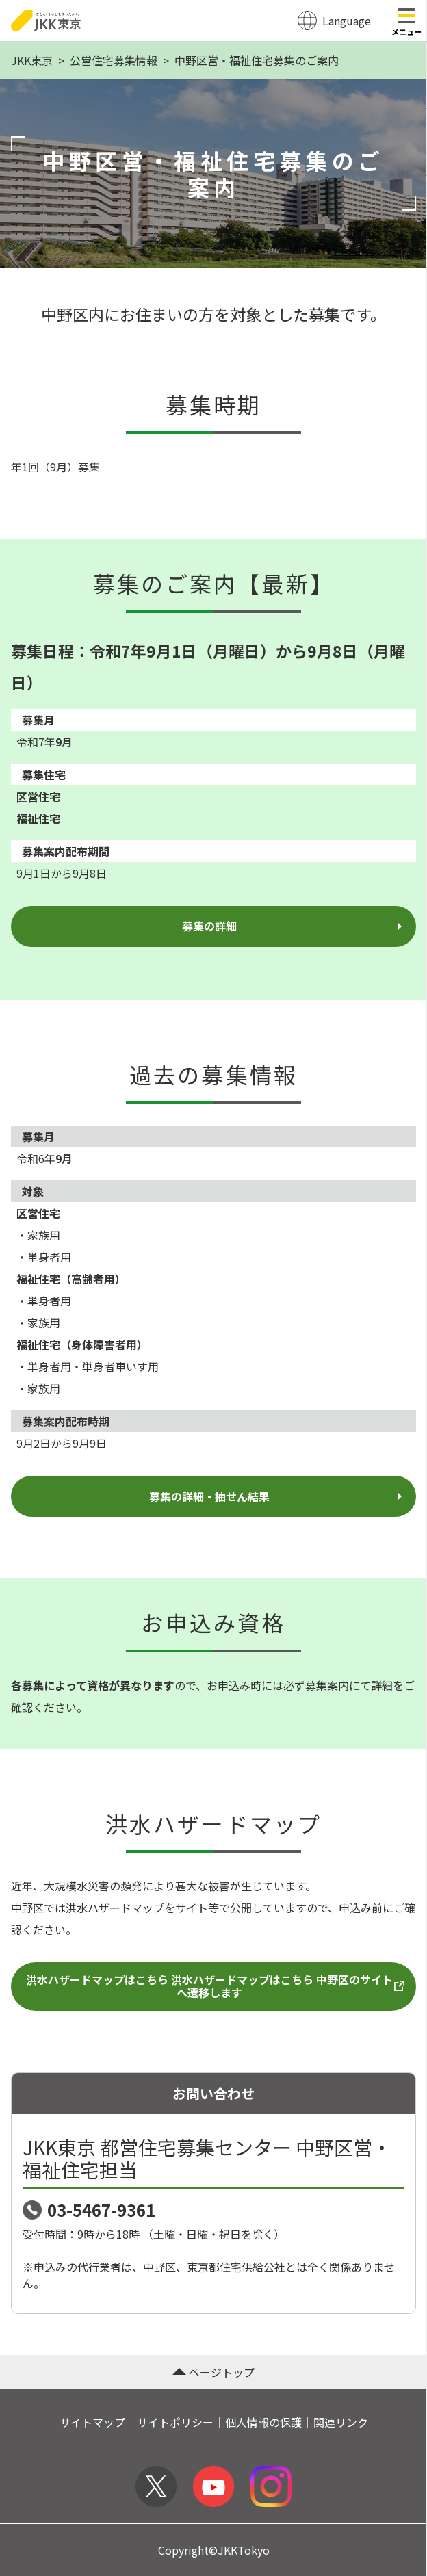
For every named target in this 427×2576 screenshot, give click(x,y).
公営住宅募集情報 (113, 60)
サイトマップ (92, 2422)
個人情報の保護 (263, 2422)
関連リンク (340, 2422)
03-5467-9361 (101, 2210)
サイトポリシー (175, 2422)
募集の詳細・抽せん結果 (277, 1496)
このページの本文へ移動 (213, 1)
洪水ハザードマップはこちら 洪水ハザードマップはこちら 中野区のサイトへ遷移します (215, 1986)
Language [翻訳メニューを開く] (346, 20)
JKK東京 (32, 60)
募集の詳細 (293, 926)
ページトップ (213, 2372)
